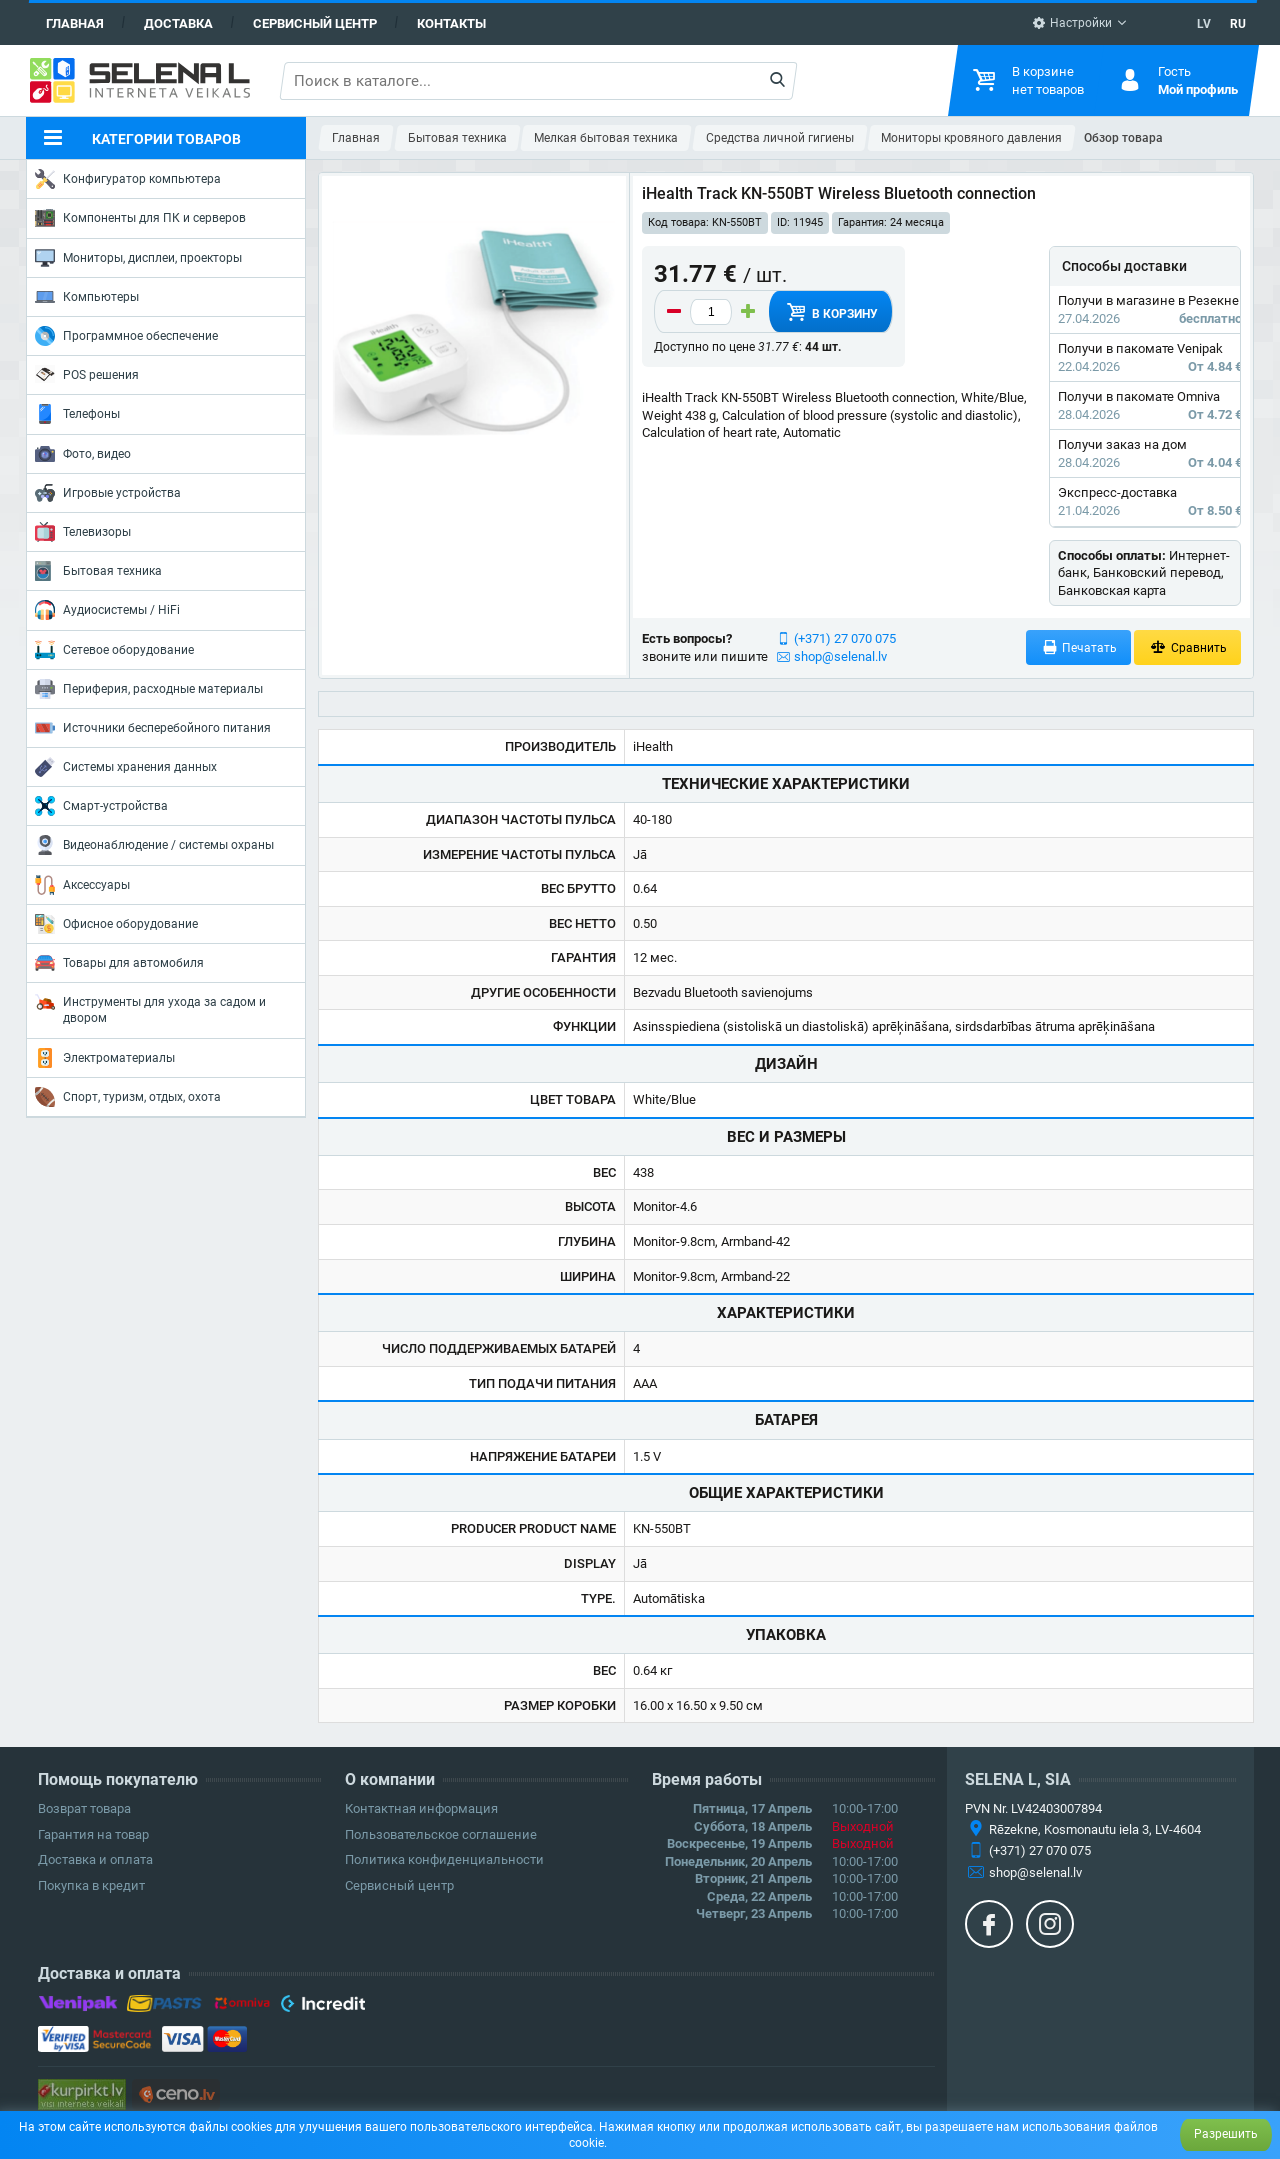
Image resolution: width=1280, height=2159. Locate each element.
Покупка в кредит (91, 1885)
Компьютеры (87, 297)
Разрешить (1226, 2134)
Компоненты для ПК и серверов (140, 218)
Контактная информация (421, 1808)
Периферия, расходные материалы (149, 689)
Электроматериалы (105, 1058)
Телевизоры (83, 532)
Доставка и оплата (95, 1859)
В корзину (831, 312)
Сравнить (1187, 647)
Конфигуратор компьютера (128, 179)
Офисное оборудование (116, 924)
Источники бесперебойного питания (153, 728)
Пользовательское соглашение (441, 1834)
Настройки (1072, 23)
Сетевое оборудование (114, 650)
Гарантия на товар (93, 1834)
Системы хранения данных (126, 767)
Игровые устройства (108, 493)
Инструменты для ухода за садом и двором (150, 1008)
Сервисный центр (315, 23)
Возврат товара (84, 1808)
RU (1238, 24)
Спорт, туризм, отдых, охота (128, 1097)
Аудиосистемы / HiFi (107, 610)
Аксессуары (82, 885)
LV (1204, 24)
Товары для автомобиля (119, 963)
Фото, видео (83, 454)
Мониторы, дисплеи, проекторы (138, 258)
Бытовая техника (98, 571)
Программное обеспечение (126, 336)
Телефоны (77, 414)
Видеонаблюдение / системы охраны (154, 845)
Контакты (451, 23)
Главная (75, 23)
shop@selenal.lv (840, 656)
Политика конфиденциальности (444, 1859)
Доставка (178, 23)
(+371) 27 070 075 (845, 638)
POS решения (87, 374)
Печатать (1079, 647)
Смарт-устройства (101, 806)
